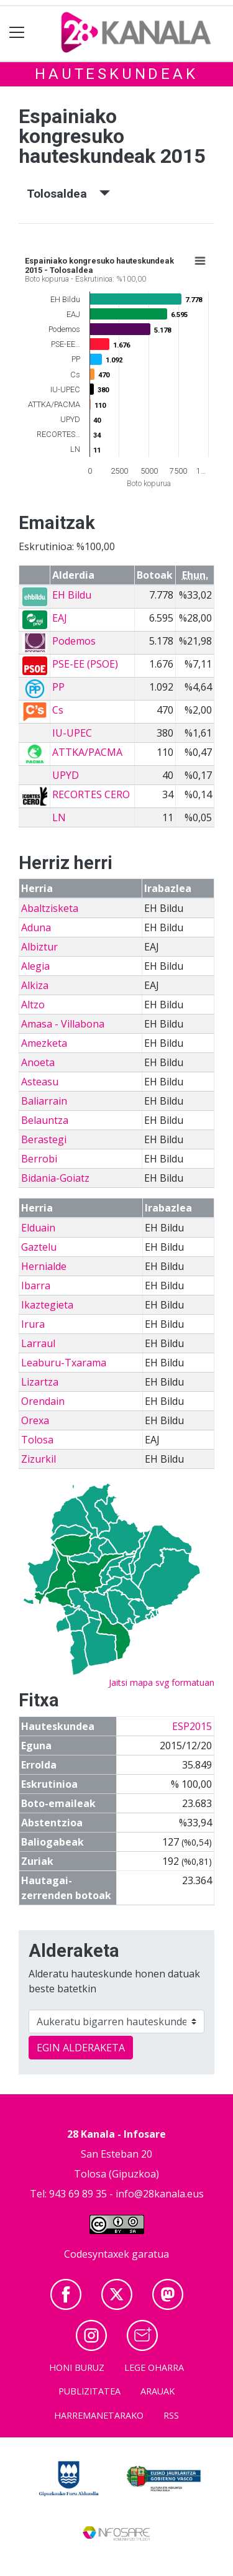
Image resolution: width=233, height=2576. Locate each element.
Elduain (38, 1228)
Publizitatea (89, 2391)
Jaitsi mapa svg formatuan (161, 1682)
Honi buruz (76, 2367)
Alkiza (34, 985)
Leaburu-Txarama (63, 1362)
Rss (171, 2415)
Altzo (33, 1004)
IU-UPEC (72, 733)
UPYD (65, 775)
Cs (57, 710)
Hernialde (43, 1266)
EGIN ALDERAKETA (81, 2047)
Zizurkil (38, 1459)
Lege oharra (154, 2367)
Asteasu (39, 1081)
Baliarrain (44, 1101)
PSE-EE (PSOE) (85, 664)
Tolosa (37, 1440)
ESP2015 (192, 1726)
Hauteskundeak (116, 74)
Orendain (43, 1401)
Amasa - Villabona (62, 1024)
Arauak (157, 2391)
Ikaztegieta (47, 1305)
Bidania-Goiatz (55, 1178)
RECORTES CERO (91, 794)
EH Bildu (71, 595)
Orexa (35, 1420)
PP (58, 687)
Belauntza (44, 1120)
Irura (33, 1324)
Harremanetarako (99, 2415)
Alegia (35, 966)
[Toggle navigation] (17, 33)
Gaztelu (39, 1247)
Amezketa (44, 1043)
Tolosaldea (68, 193)
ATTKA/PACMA (87, 752)
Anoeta (38, 1062)
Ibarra (35, 1285)
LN (59, 817)
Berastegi (43, 1139)
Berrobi (39, 1159)
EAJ (59, 618)
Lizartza (39, 1382)
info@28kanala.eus (160, 2194)
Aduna (36, 927)
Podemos (74, 641)
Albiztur (39, 947)
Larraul (38, 1343)
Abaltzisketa (49, 908)
